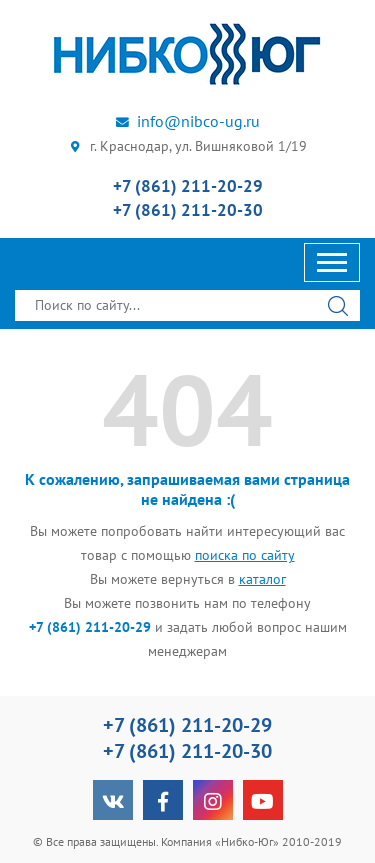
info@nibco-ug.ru (187, 121)
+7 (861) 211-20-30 (188, 210)
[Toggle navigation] (332, 262)
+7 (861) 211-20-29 (188, 186)
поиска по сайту (245, 555)
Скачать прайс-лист (75, 253)
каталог (262, 579)
